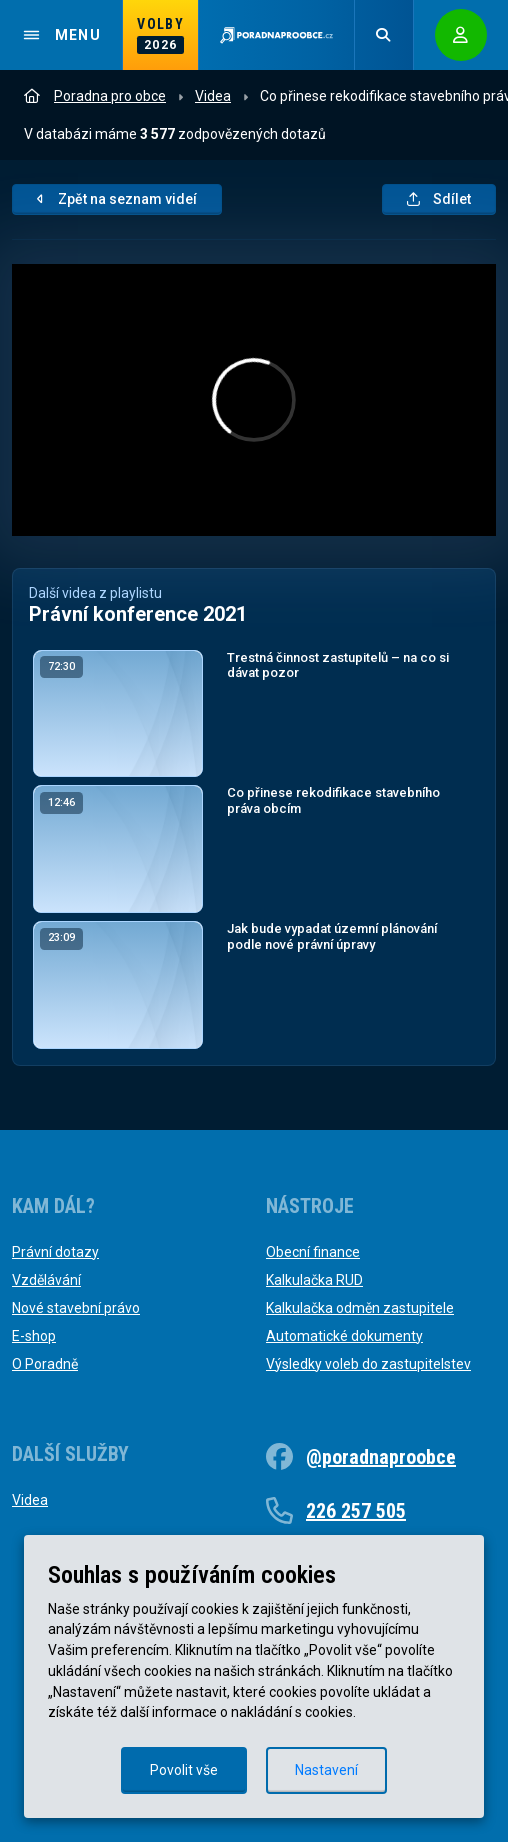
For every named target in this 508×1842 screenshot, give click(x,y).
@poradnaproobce (381, 1457)
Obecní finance (313, 1252)
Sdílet (439, 199)
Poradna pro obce (95, 96)
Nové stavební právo (76, 1308)
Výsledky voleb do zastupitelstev (368, 1364)
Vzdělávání (46, 1280)
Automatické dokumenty (344, 1336)
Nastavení (326, 1770)
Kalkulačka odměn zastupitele (360, 1308)
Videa (213, 96)
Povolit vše (184, 1770)
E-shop (34, 1336)
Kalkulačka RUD (314, 1280)
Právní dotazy (55, 1252)
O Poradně (45, 1364)
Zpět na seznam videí (117, 199)
